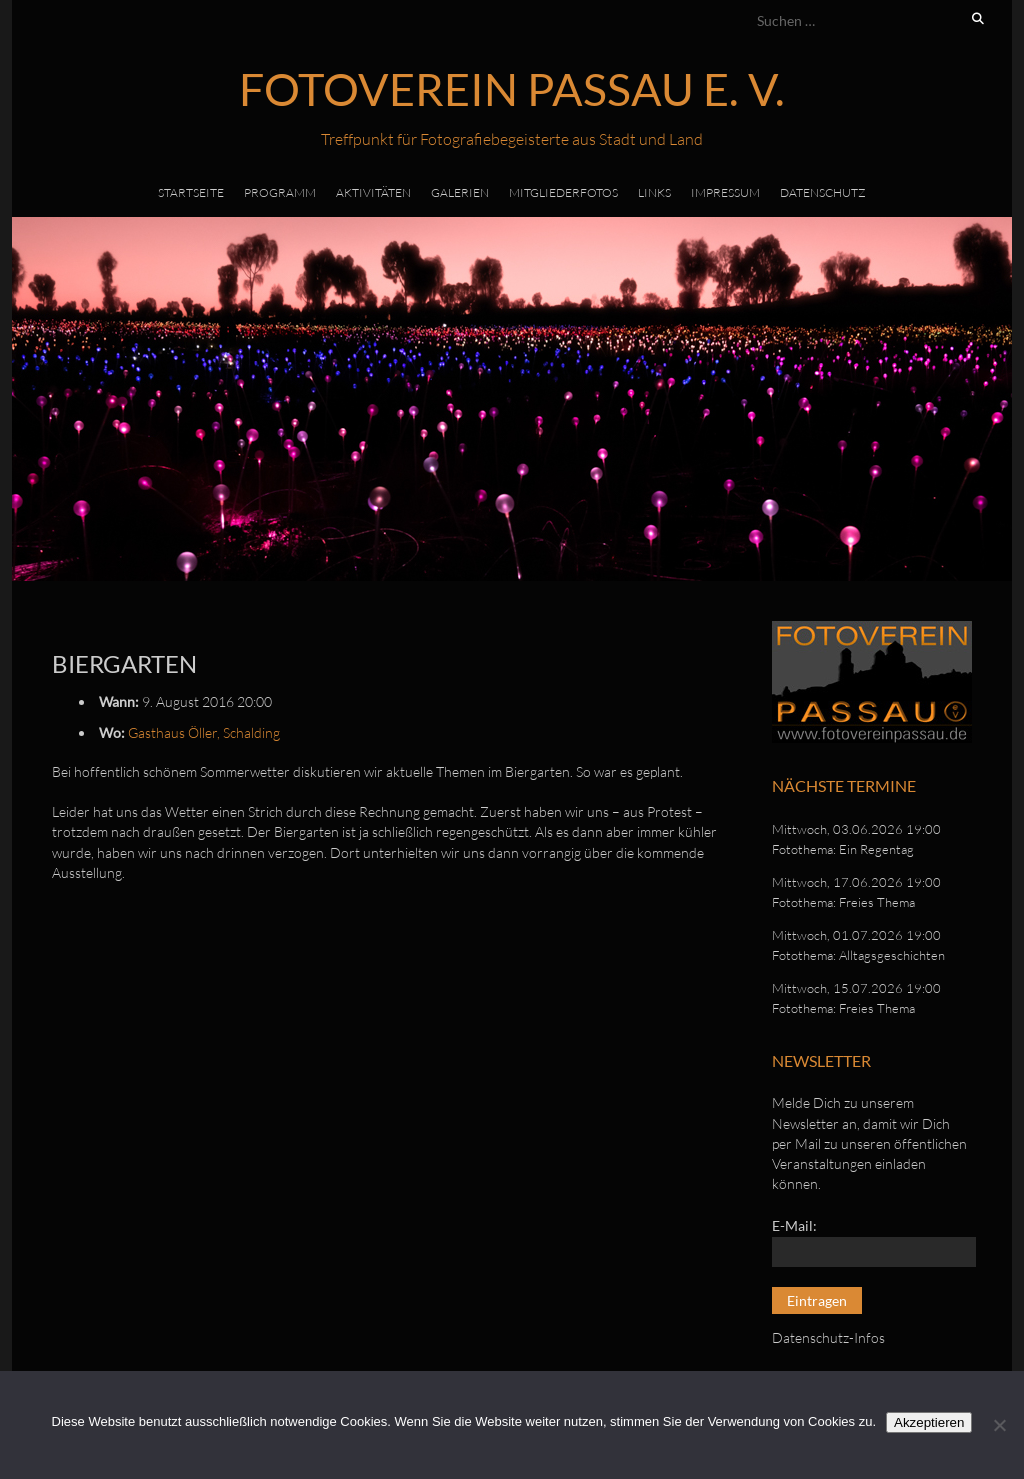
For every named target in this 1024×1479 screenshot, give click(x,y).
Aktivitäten (373, 192)
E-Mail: (794, 1225)
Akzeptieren (929, 1422)
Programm (280, 192)
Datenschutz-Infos (828, 1337)
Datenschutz (823, 192)
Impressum (725, 192)
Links (654, 192)
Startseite (191, 192)
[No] (999, 1425)
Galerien (460, 192)
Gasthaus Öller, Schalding (204, 732)
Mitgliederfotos (563, 192)
